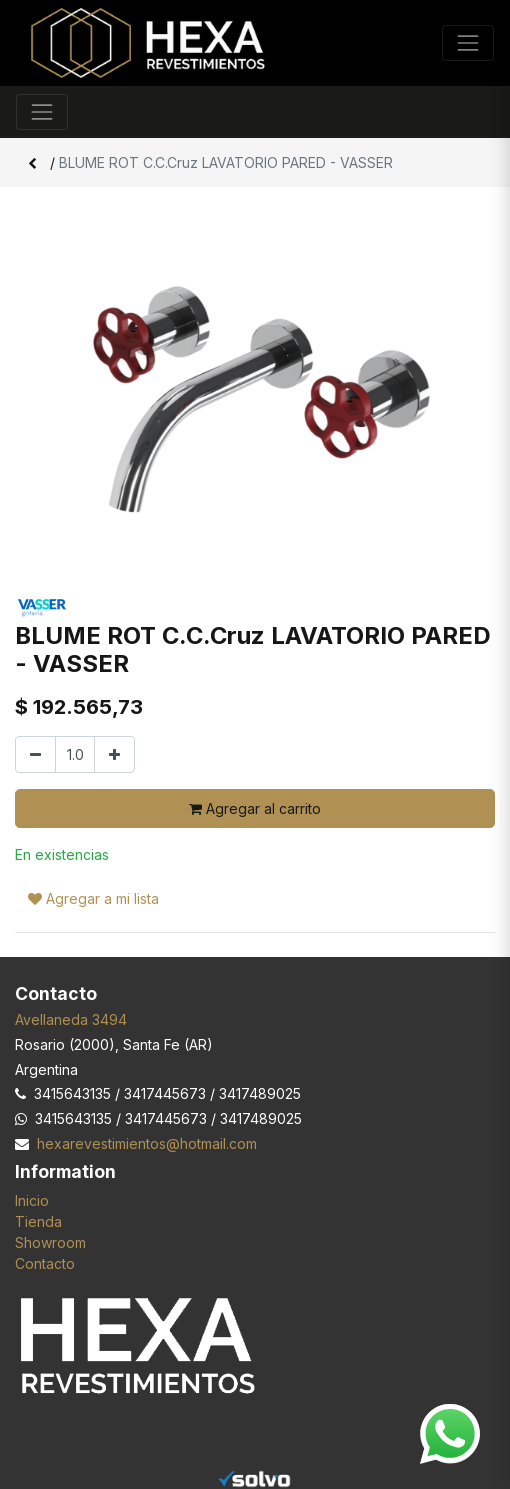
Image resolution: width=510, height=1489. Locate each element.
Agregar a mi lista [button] (93, 898)
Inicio (32, 1200)
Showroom (50, 1242)
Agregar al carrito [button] (255, 808)
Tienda (38, 1221)
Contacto (45, 1263)
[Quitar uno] (35, 754)
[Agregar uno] (114, 754)
